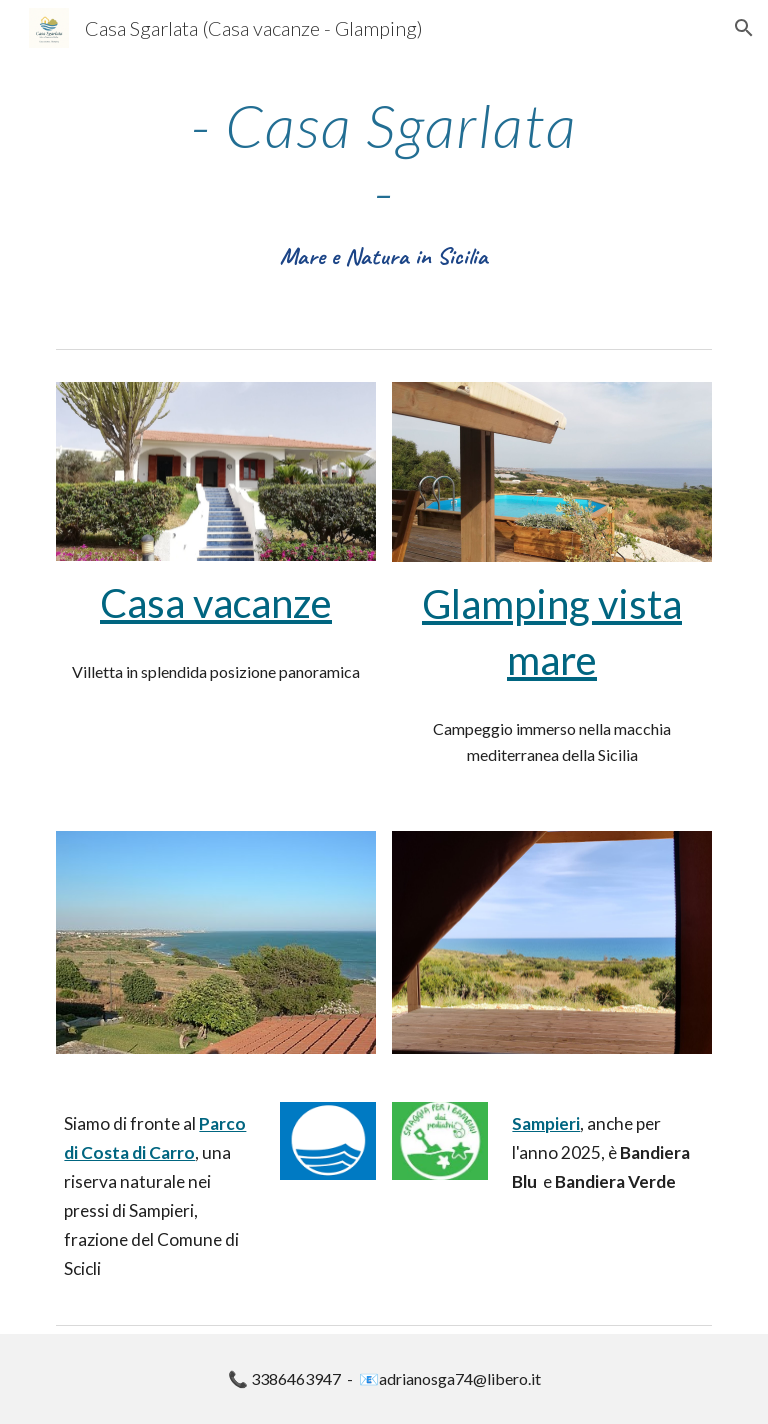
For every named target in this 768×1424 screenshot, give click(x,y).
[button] (744, 28)
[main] (383, 184)
